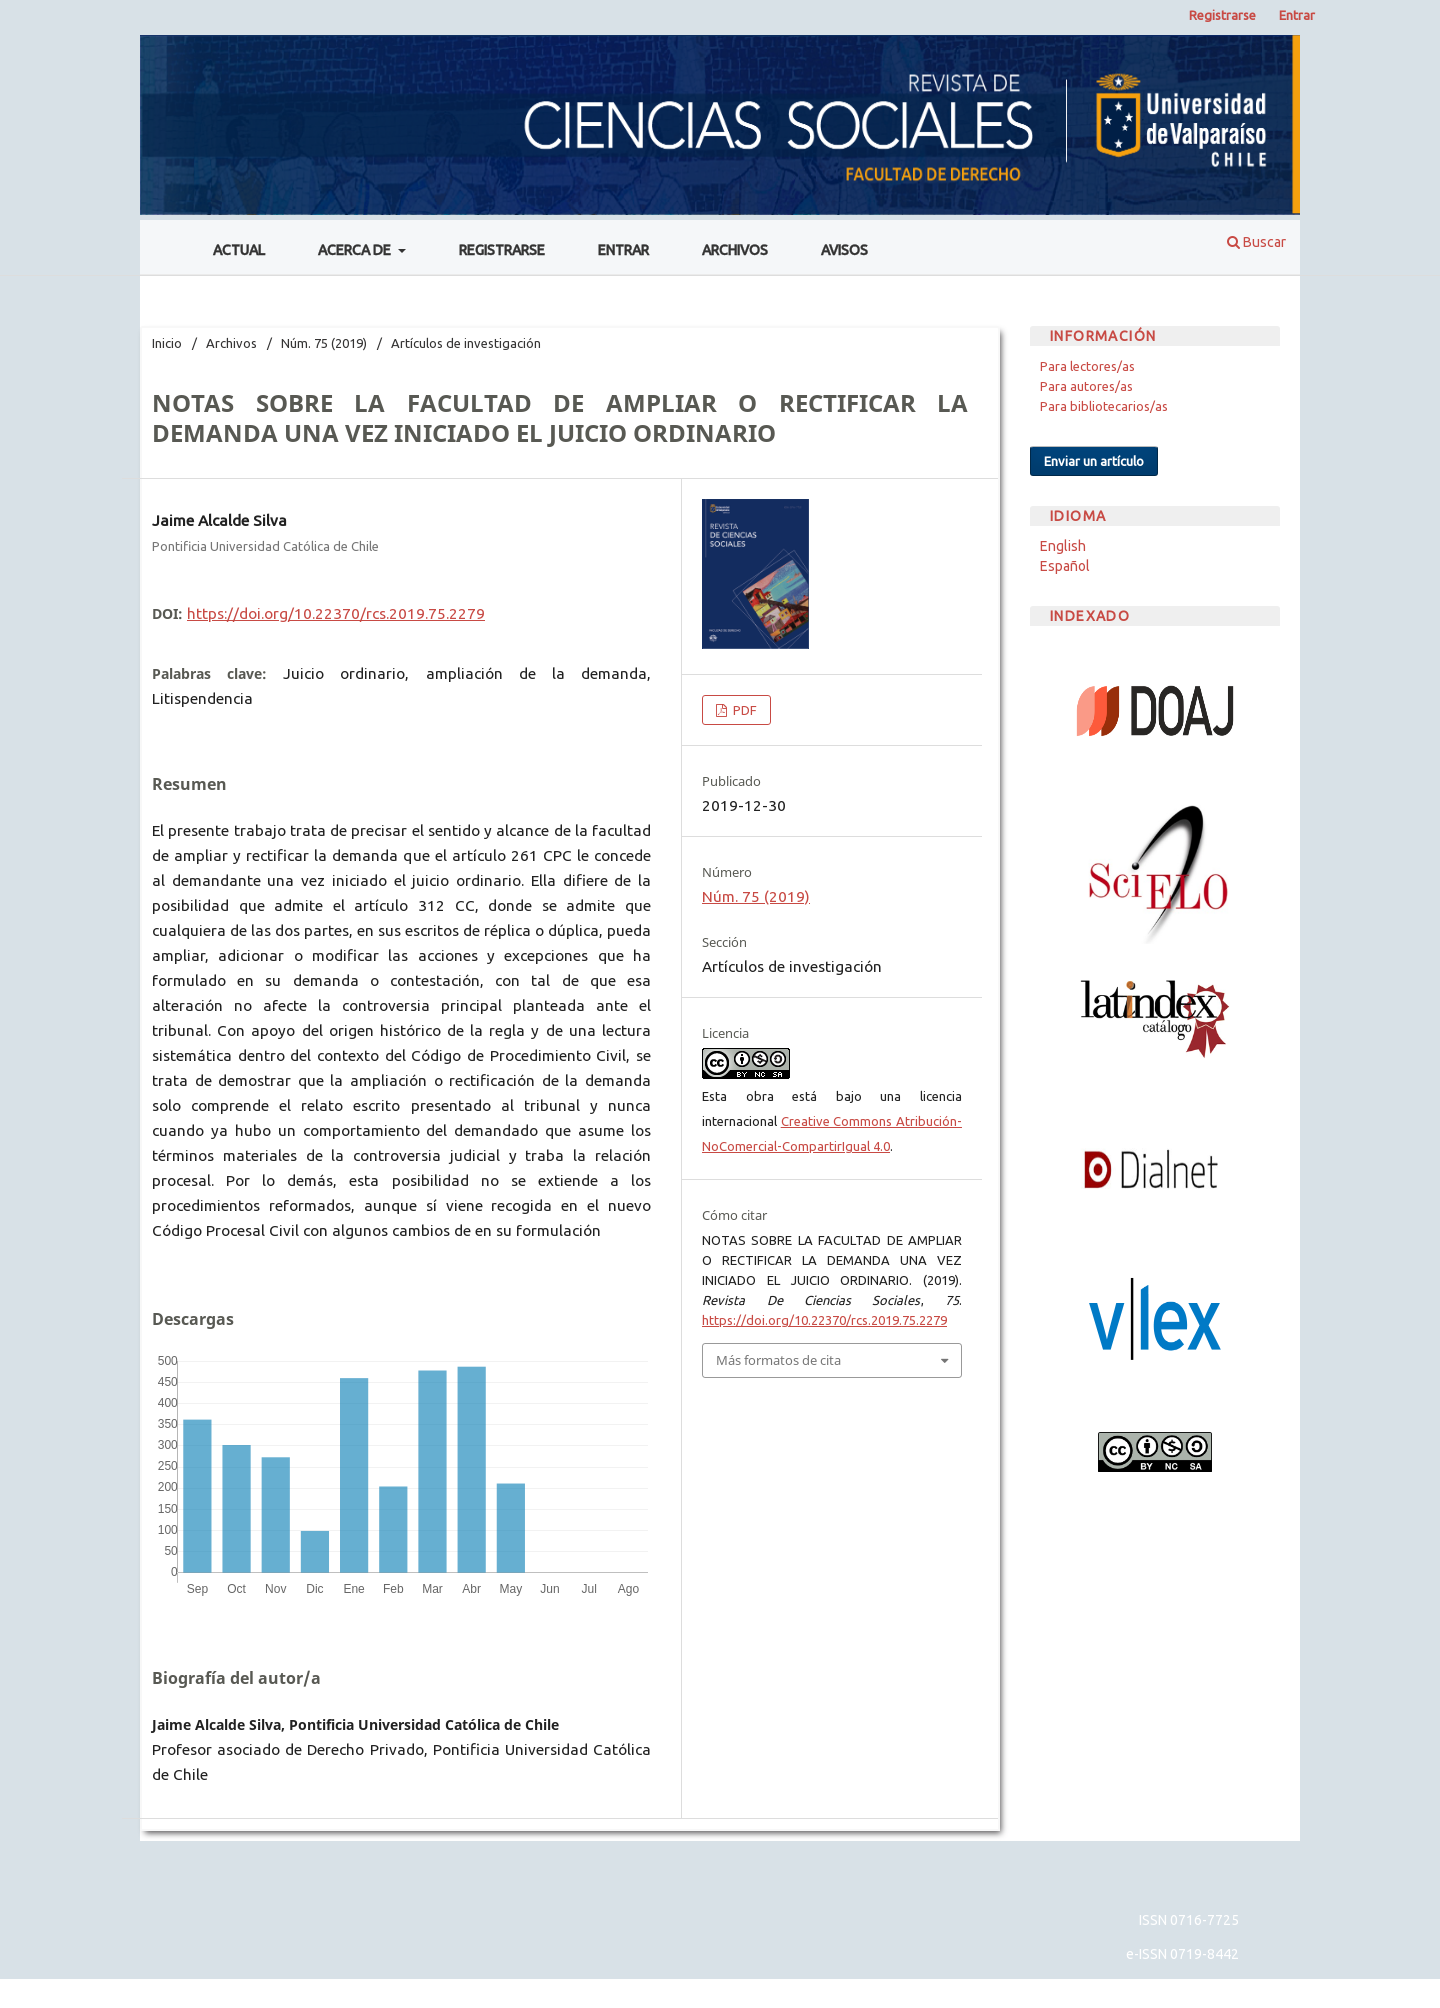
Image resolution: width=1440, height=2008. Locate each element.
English (1063, 546)
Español (1065, 566)
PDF (743, 710)
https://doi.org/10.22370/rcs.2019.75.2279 (336, 613)
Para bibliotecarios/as (1104, 406)
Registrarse (502, 250)
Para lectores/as (1087, 366)
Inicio (167, 343)
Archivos (735, 250)
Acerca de (356, 250)
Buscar (1256, 242)
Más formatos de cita (778, 1360)
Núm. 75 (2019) (324, 343)
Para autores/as (1086, 386)
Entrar (623, 250)
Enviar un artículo (1094, 461)
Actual (239, 250)
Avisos (844, 250)
